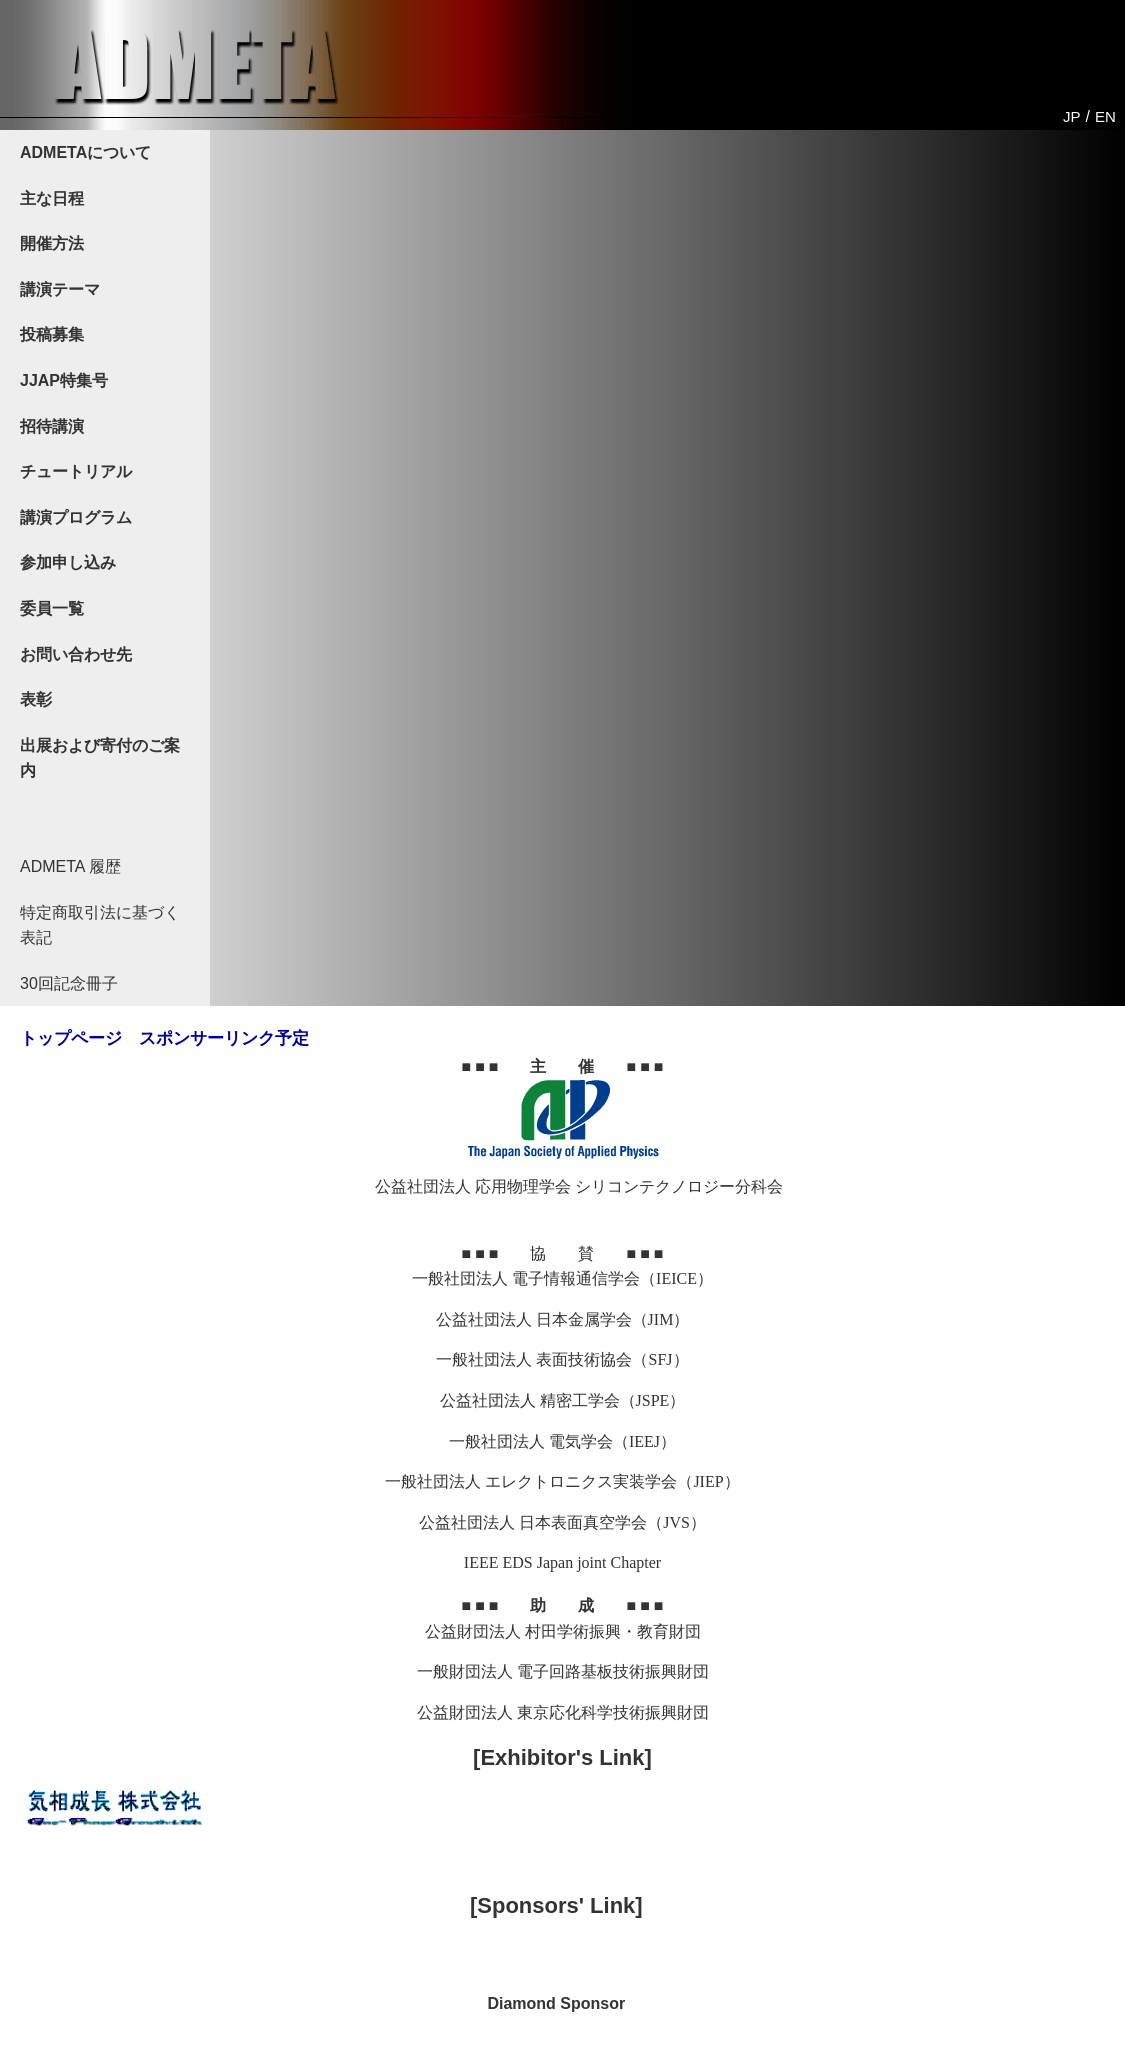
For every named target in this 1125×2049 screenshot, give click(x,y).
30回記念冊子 (69, 983)
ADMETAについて (85, 152)
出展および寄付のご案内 (100, 758)
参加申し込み (68, 562)
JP (1072, 116)
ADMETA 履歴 (70, 866)
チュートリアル (76, 471)
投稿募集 (52, 334)
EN (1105, 116)
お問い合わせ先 (76, 654)
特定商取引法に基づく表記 (100, 925)
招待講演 (52, 426)
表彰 (36, 699)
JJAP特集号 (64, 380)
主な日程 (52, 198)
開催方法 (52, 243)
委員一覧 (52, 608)
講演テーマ (60, 289)
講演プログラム (76, 517)
